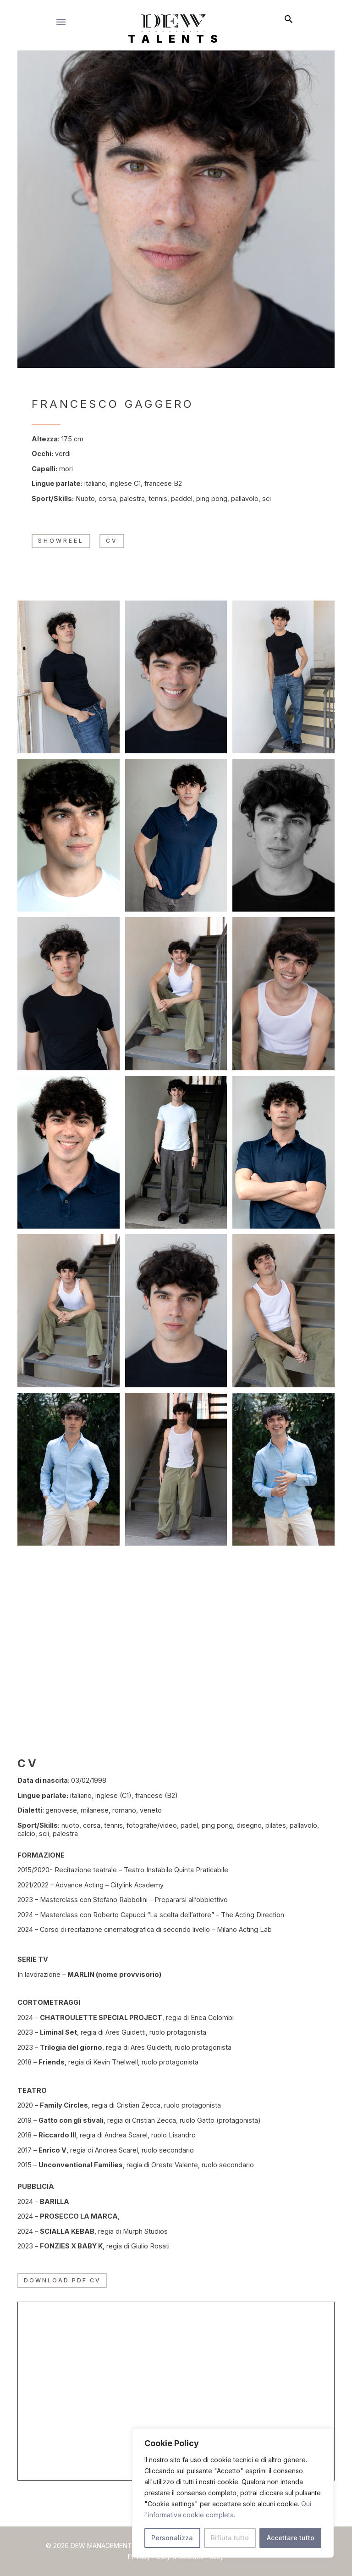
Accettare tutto (290, 2538)
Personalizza (172, 2538)
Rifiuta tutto (230, 2538)
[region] (233, 2493)
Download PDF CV (62, 2280)
